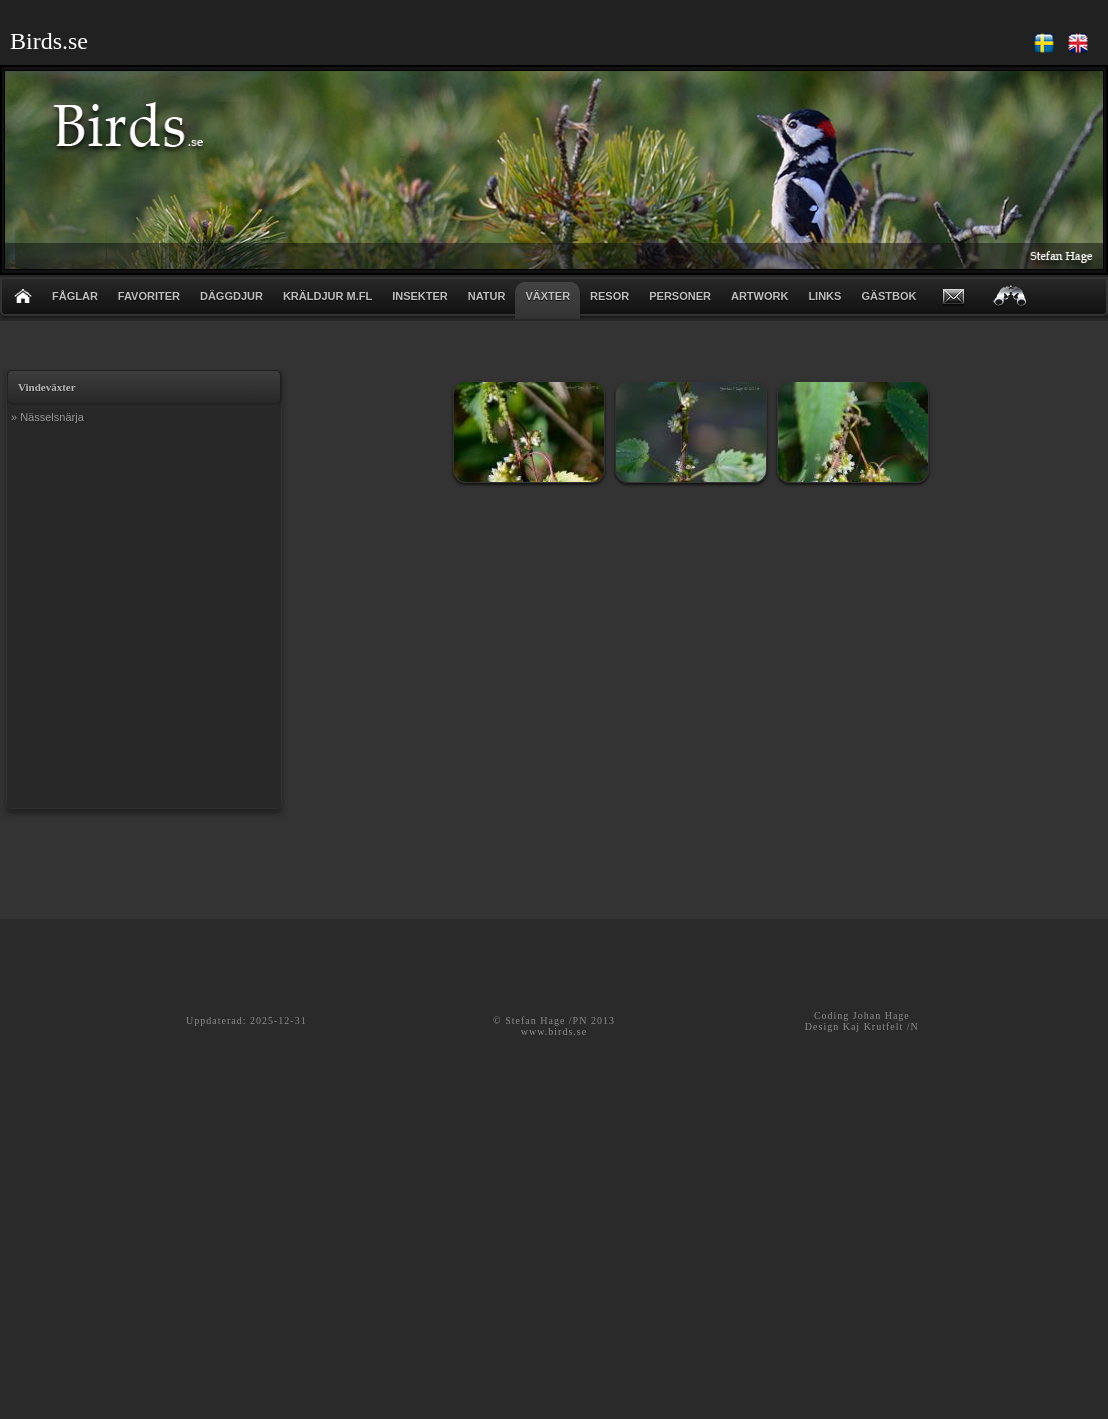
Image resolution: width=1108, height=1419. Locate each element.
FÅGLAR (75, 296)
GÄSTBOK (888, 296)
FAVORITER (149, 296)
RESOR (609, 296)
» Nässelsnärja (47, 417)
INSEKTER (420, 296)
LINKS (824, 296)
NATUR (487, 296)
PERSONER (680, 296)
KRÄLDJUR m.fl (327, 296)
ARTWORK (759, 296)
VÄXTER (547, 296)
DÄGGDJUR (231, 296)
